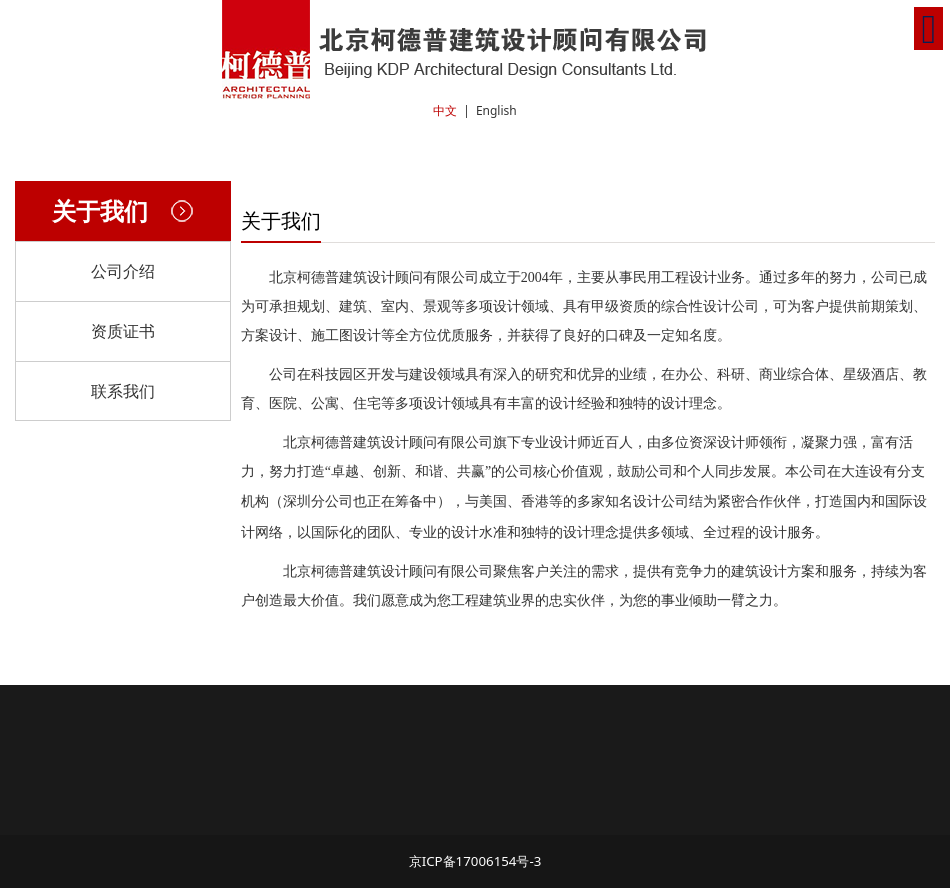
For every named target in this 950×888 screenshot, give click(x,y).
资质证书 (123, 331)
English (496, 110)
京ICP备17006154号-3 (475, 861)
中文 (445, 110)
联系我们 (123, 391)
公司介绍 (123, 271)
